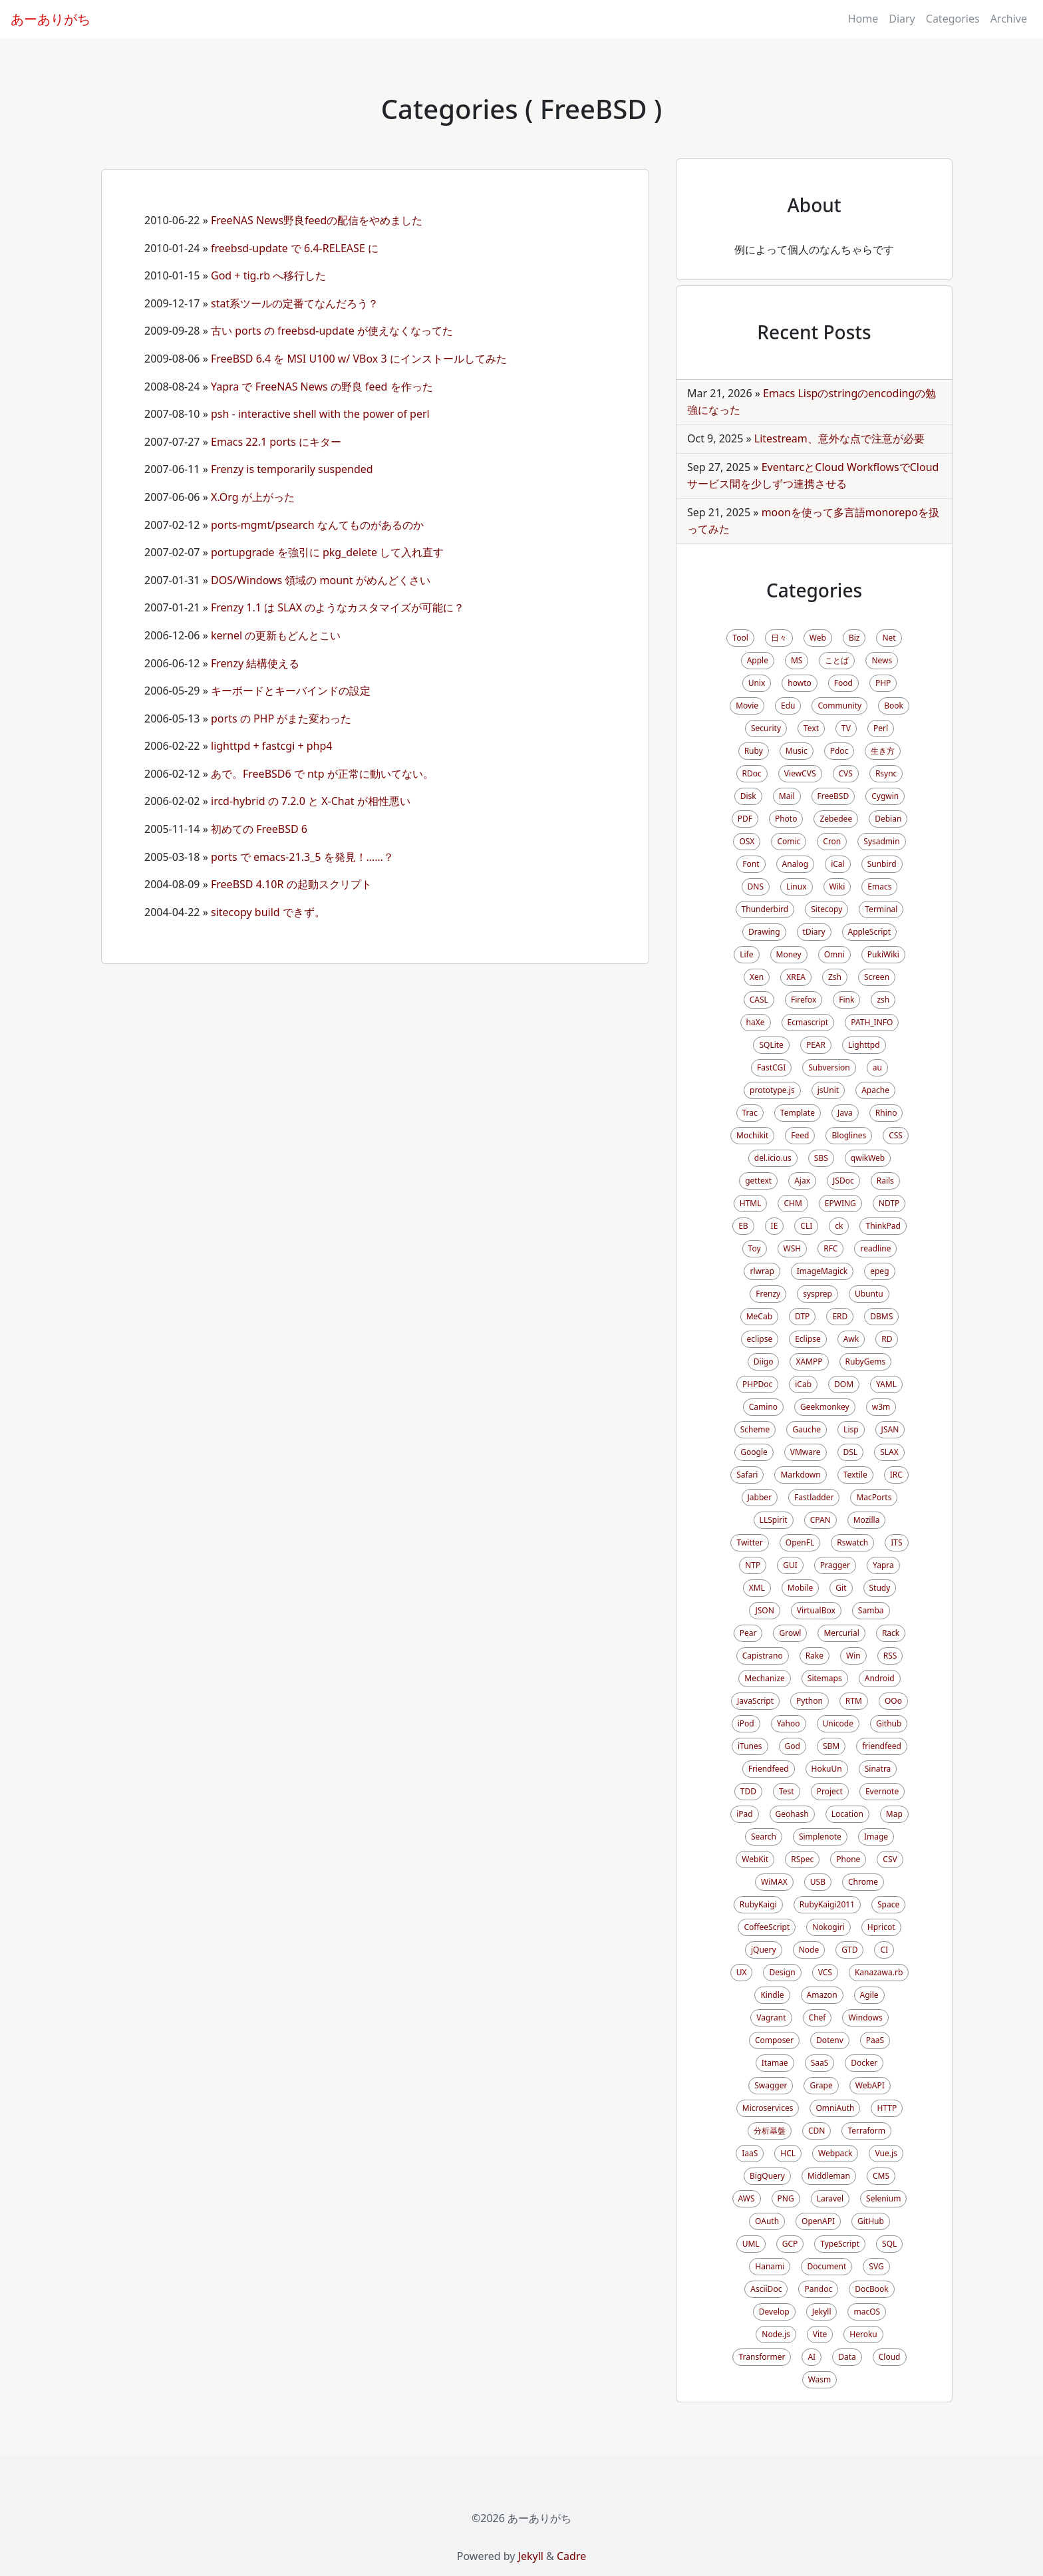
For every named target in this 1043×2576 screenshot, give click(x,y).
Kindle (772, 1995)
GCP (790, 2243)
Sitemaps (825, 1678)
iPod (746, 1723)
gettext (758, 1180)
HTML (751, 1203)
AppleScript (869, 931)
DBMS (881, 1316)
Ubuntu (869, 1293)
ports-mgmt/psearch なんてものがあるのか (317, 525)
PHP (883, 683)
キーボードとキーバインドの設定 (291, 690)
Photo (786, 818)
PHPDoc (757, 1384)
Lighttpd (864, 1044)
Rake (814, 1655)
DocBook (872, 2289)
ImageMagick (822, 1271)
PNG (786, 2198)
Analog (795, 864)
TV (846, 728)
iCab (803, 1384)
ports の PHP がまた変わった (281, 718)
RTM (853, 1700)
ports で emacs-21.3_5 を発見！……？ (302, 857)
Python (809, 1700)
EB (743, 1225)
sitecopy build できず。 (268, 912)
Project (830, 1791)
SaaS (820, 2062)
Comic (788, 841)
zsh (883, 999)
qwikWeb (868, 1158)
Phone (848, 1859)
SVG (876, 2266)
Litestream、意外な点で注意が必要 (839, 438)
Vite (820, 2334)
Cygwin (885, 796)
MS (796, 660)
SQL (889, 2243)
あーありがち (50, 19)
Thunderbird (765, 909)
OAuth (767, 2221)
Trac (750, 1112)
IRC (896, 1474)
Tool (740, 637)
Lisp (851, 1429)
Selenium (883, 2198)
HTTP (887, 2108)
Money (789, 954)
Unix (757, 683)
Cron (832, 841)
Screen (876, 977)
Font (750, 864)
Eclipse (808, 1339)
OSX (746, 841)
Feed (800, 1135)
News (881, 660)
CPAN (820, 1520)
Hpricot (881, 1927)
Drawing (764, 931)
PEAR (815, 1044)
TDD (748, 1791)
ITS (896, 1542)
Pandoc (818, 2289)
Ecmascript (808, 1022)
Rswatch (852, 1542)
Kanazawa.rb (879, 1972)
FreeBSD (833, 796)
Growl (790, 1633)
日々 (779, 637)
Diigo (764, 1361)
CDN (816, 2130)
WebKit (755, 1859)
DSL (850, 1452)
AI (812, 2356)
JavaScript (755, 1700)
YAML (886, 1384)
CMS (881, 2175)
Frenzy (768, 1293)
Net (888, 637)
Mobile (800, 1587)
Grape (821, 2085)
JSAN (890, 1429)
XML (757, 1587)
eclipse (760, 1339)
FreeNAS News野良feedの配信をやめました (316, 220)
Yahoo (788, 1723)
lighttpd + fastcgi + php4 (271, 745)
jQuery (763, 1949)
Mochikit (752, 1135)
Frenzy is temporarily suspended (292, 469)
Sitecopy (826, 909)
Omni (834, 954)
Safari (747, 1474)
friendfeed (881, 1746)
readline (875, 1248)
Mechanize (764, 1678)
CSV (890, 1859)
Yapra (883, 1565)
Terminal (881, 909)
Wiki (837, 886)
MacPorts (873, 1497)
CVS (846, 773)
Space (888, 1904)
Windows (865, 2017)
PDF (745, 818)
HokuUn (827, 1768)
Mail (787, 796)
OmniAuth (835, 2108)
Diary (902, 18)
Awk (851, 1339)
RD (886, 1339)
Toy (754, 1248)
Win (853, 1655)
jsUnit (828, 1090)
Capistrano (762, 1655)
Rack (890, 1633)
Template (797, 1112)
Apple (757, 660)
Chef (817, 2017)
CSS (896, 1135)
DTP (802, 1316)
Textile (855, 1474)
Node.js (776, 2334)
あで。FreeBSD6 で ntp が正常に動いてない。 (322, 773)
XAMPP (809, 1361)
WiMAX (774, 1881)
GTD (849, 1949)
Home (863, 18)
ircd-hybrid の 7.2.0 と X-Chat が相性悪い (310, 801)
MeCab (759, 1316)
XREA (796, 977)
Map (894, 1814)
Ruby (753, 750)
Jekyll (821, 2311)
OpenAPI (818, 2221)
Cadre (571, 2556)
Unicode (838, 1723)
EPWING (840, 1203)
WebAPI (870, 2085)
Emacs (879, 886)
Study (880, 1587)
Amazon (822, 1995)
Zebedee (836, 818)
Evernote (882, 1791)
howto (799, 683)
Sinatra (878, 1768)
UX (741, 1972)
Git (840, 1587)
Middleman (829, 2175)
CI (884, 1949)
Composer (774, 2040)
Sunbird (882, 864)
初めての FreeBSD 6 (259, 829)
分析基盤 (770, 2130)
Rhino (886, 1112)
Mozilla (866, 1520)
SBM (831, 1746)
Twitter (749, 1542)
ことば (837, 660)
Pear (748, 1633)
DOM (843, 1384)
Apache (875, 1090)
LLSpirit (774, 1520)
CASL (759, 999)
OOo (893, 1700)
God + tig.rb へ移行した (268, 275)
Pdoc (839, 750)
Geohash (792, 1814)
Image (876, 1836)
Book (893, 705)
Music (797, 750)
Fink (846, 999)
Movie (747, 705)
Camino (763, 1406)
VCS (825, 1972)
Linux (796, 886)
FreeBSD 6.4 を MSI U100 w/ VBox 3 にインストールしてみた (359, 358)
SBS (821, 1158)
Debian (888, 818)
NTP (752, 1565)
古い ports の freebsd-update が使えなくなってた (332, 330)
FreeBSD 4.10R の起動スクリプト (291, 884)
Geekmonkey (824, 1406)
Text (811, 728)
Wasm (819, 2379)
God (792, 1746)
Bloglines (848, 1135)
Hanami (769, 2266)
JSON (764, 1610)
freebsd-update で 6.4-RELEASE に (294, 248)
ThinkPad (882, 1225)
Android (880, 1678)
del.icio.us (773, 1158)
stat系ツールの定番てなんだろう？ (294, 303)
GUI (790, 1565)
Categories (953, 18)
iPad (744, 1814)
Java (845, 1112)
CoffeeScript (767, 1927)
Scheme (755, 1429)
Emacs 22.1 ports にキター (276, 441)
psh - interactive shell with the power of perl (320, 413)
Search (763, 1836)
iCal (838, 864)
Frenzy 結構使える (255, 663)
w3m (881, 1406)
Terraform (866, 2130)
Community (839, 705)
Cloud (890, 2356)
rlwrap (762, 1271)
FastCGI (771, 1067)
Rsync (886, 773)
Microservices (768, 2108)
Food (843, 683)
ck (839, 1225)
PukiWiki (883, 954)
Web (818, 637)
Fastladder (813, 1497)
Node (809, 1949)
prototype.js (772, 1090)
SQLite (771, 1044)
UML (751, 2243)
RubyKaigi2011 (827, 1904)
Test (786, 1791)
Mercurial (841, 1633)
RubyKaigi (758, 1904)
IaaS (750, 2153)
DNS (756, 886)
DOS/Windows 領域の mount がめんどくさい (320, 580)
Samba (871, 1610)
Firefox (803, 999)
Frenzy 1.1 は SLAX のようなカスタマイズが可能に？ (337, 607)
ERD (839, 1316)
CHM (793, 1203)
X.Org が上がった (253, 497)
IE (774, 1225)
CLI (806, 1225)
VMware (805, 1452)
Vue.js (886, 2153)
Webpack (835, 2153)
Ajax (802, 1180)
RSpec (802, 1859)
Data (847, 2356)
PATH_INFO (872, 1022)
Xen (757, 977)
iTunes (750, 1746)
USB (817, 1881)
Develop (774, 2311)
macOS (866, 2311)
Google (754, 1452)
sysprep (817, 1293)
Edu (788, 705)
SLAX (889, 1452)
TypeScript (839, 2243)
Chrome (863, 1881)
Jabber (760, 1497)
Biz (854, 637)
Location (847, 1814)
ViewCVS (800, 773)
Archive (1008, 18)
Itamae (775, 2062)
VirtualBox (816, 1610)
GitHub (870, 2221)
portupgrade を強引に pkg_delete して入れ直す (327, 552)
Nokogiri (828, 1927)
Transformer (761, 2356)
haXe (755, 1022)
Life (746, 954)
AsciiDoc (766, 2289)
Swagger (770, 2085)
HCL (788, 2153)
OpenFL (800, 1542)
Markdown (800, 1474)
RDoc (752, 773)
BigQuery (767, 2175)
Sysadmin (881, 841)
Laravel (830, 2198)
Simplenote (820, 1836)
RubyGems (865, 1361)
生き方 (883, 750)
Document (826, 2266)
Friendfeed (768, 1768)
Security (766, 728)
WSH (793, 1248)
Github (888, 1723)
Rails (885, 1180)
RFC (830, 1248)
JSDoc (843, 1180)
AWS (746, 2198)
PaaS (875, 2040)
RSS (890, 1655)
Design (782, 1972)
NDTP (889, 1203)
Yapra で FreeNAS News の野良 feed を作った (322, 386)
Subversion (829, 1067)
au (877, 1067)
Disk (748, 796)
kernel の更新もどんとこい (276, 635)
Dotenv (829, 2040)
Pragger (835, 1565)
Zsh (834, 977)
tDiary (814, 931)
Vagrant (771, 2017)
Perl (880, 728)
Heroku (863, 2334)
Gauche (806, 1429)
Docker (864, 2062)
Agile (869, 1995)
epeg (879, 1271)
